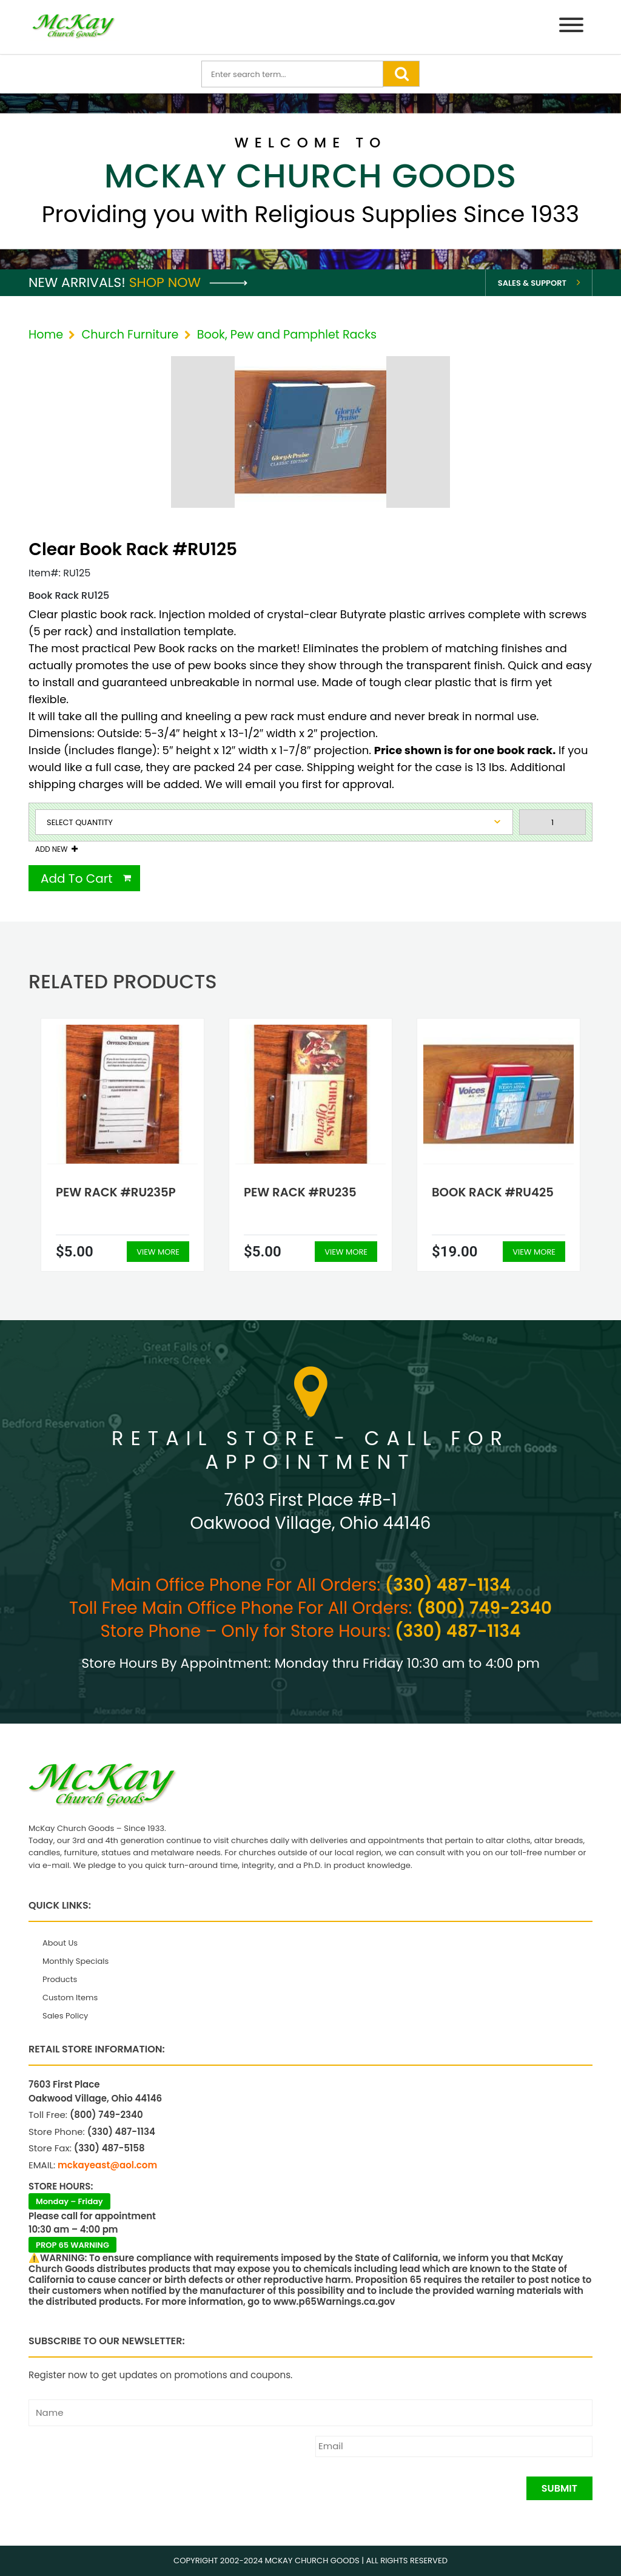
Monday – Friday (69, 2201)
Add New (51, 849)
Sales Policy (65, 2015)
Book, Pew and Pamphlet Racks (287, 334)
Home (46, 334)
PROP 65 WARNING (72, 2245)
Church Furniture (129, 334)
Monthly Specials (75, 1961)
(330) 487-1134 (448, 1585)
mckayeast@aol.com (107, 2165)
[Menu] (571, 27)
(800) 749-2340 (484, 1608)
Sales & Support (532, 283)
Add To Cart (77, 878)
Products (59, 1979)
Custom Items (70, 1997)
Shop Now (188, 282)
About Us (60, 1943)
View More (158, 1252)
